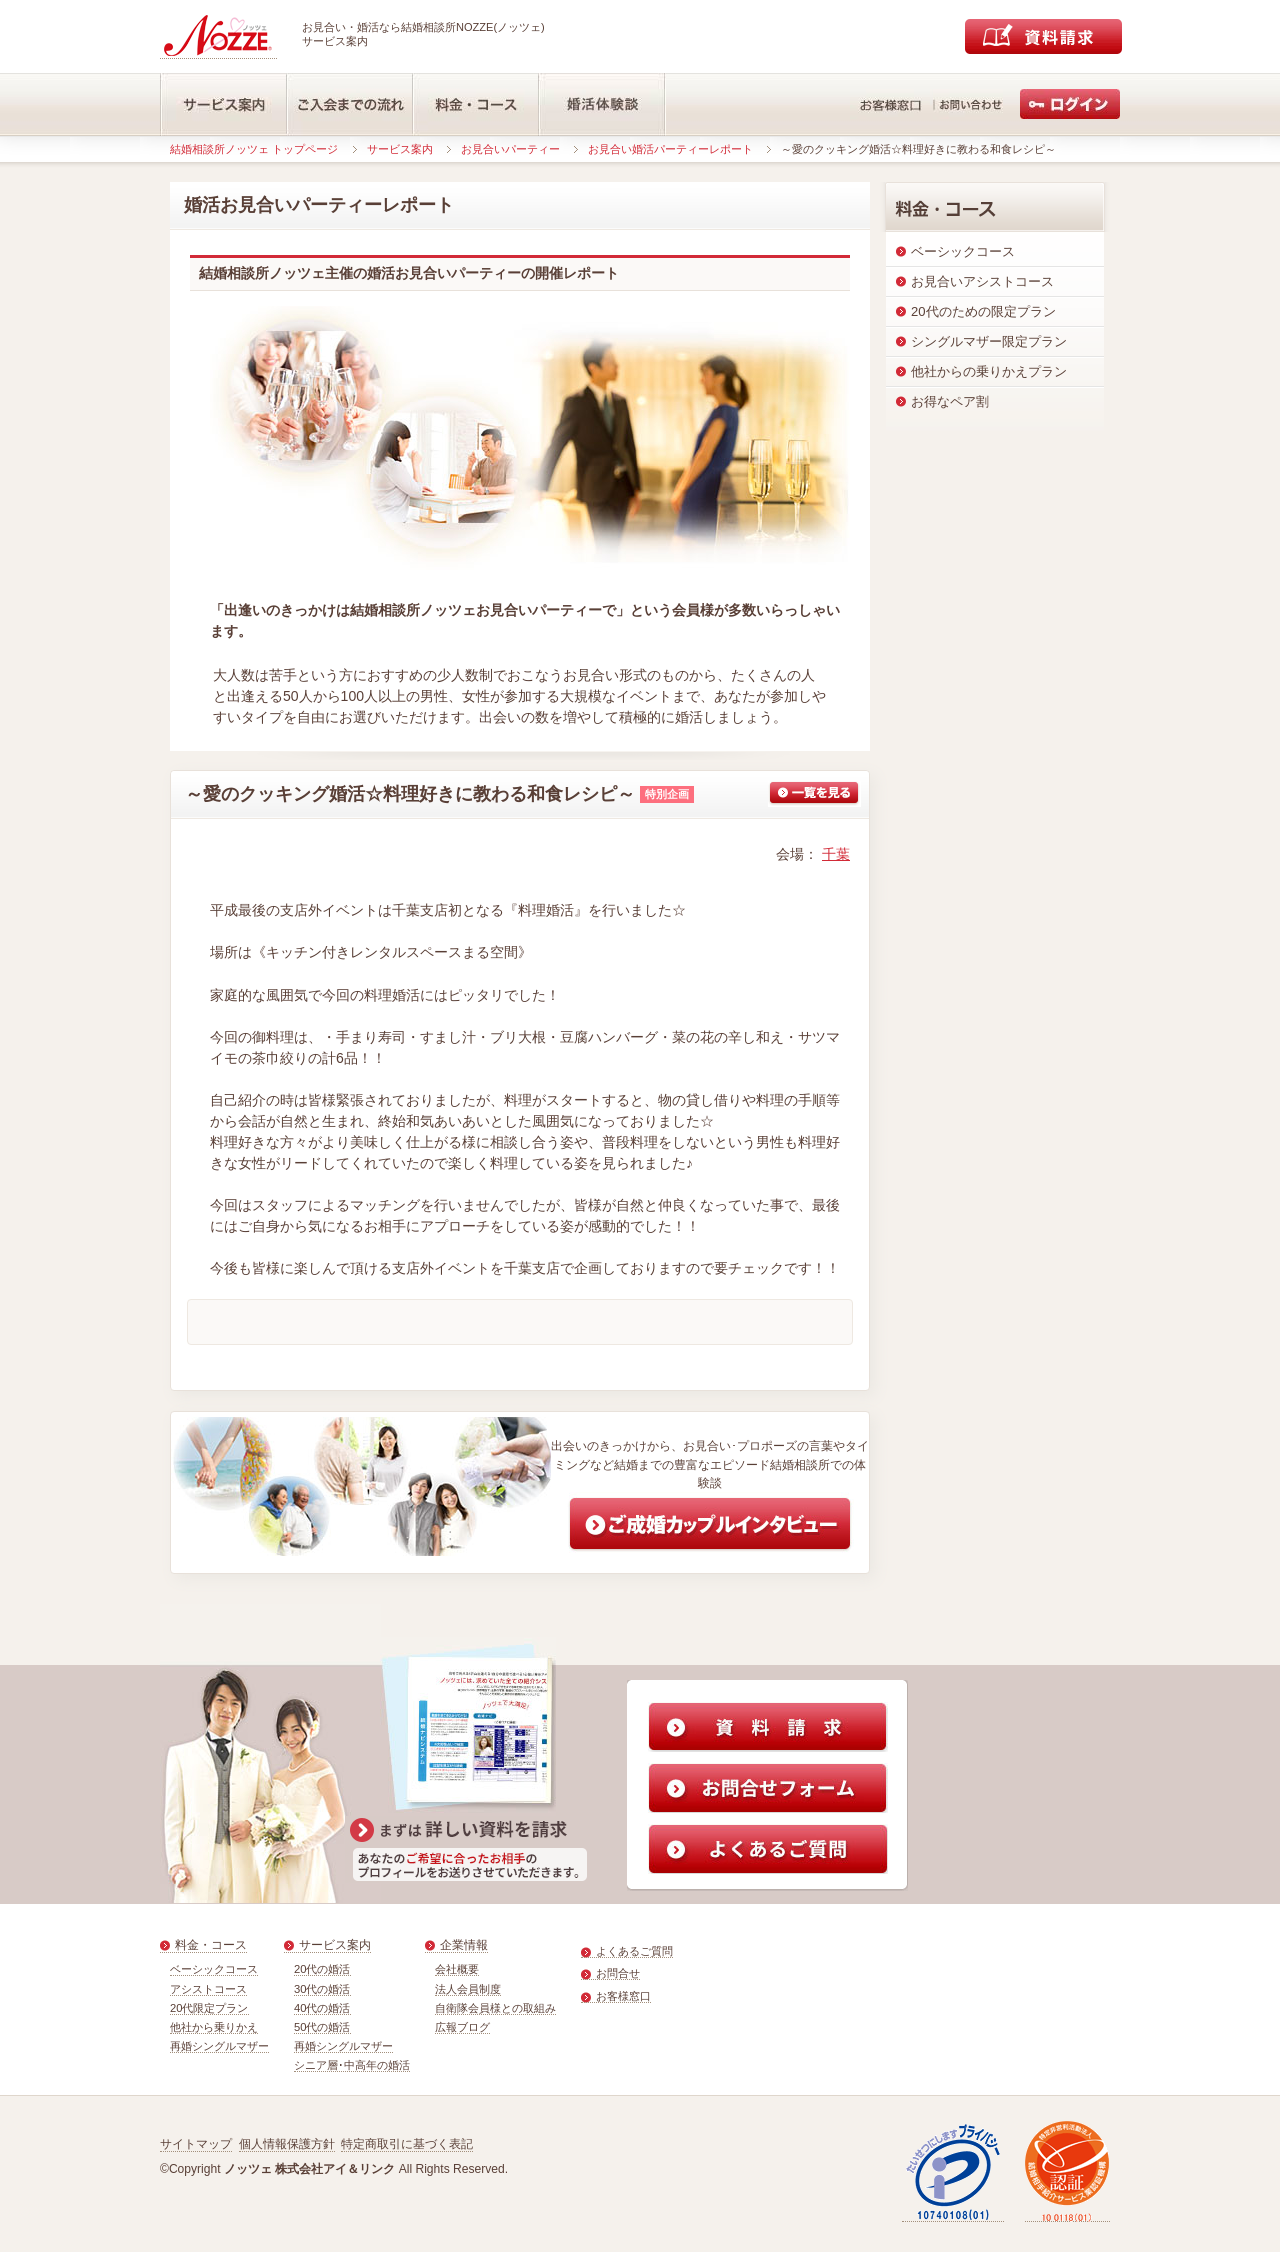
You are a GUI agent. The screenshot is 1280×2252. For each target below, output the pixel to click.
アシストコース (208, 1989)
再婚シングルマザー (219, 2046)
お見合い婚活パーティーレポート (670, 149)
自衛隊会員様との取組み (495, 2008)
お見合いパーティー (510, 149)
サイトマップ (196, 2144)
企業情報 (464, 1945)
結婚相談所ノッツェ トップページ (254, 149)
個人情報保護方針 (287, 2144)
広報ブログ (462, 2027)
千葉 (836, 854)
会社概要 (457, 1969)
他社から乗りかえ (214, 2027)
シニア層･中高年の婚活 (352, 2065)
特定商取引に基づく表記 (407, 2144)
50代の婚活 (322, 2027)
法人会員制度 (468, 1989)
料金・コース (211, 1945)
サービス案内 (400, 149)
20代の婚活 (322, 1969)
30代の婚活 (322, 1989)
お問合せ (618, 1973)
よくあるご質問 (634, 1951)
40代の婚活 (322, 2008)
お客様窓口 (623, 1996)
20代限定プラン (209, 2008)
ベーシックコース (214, 1969)
